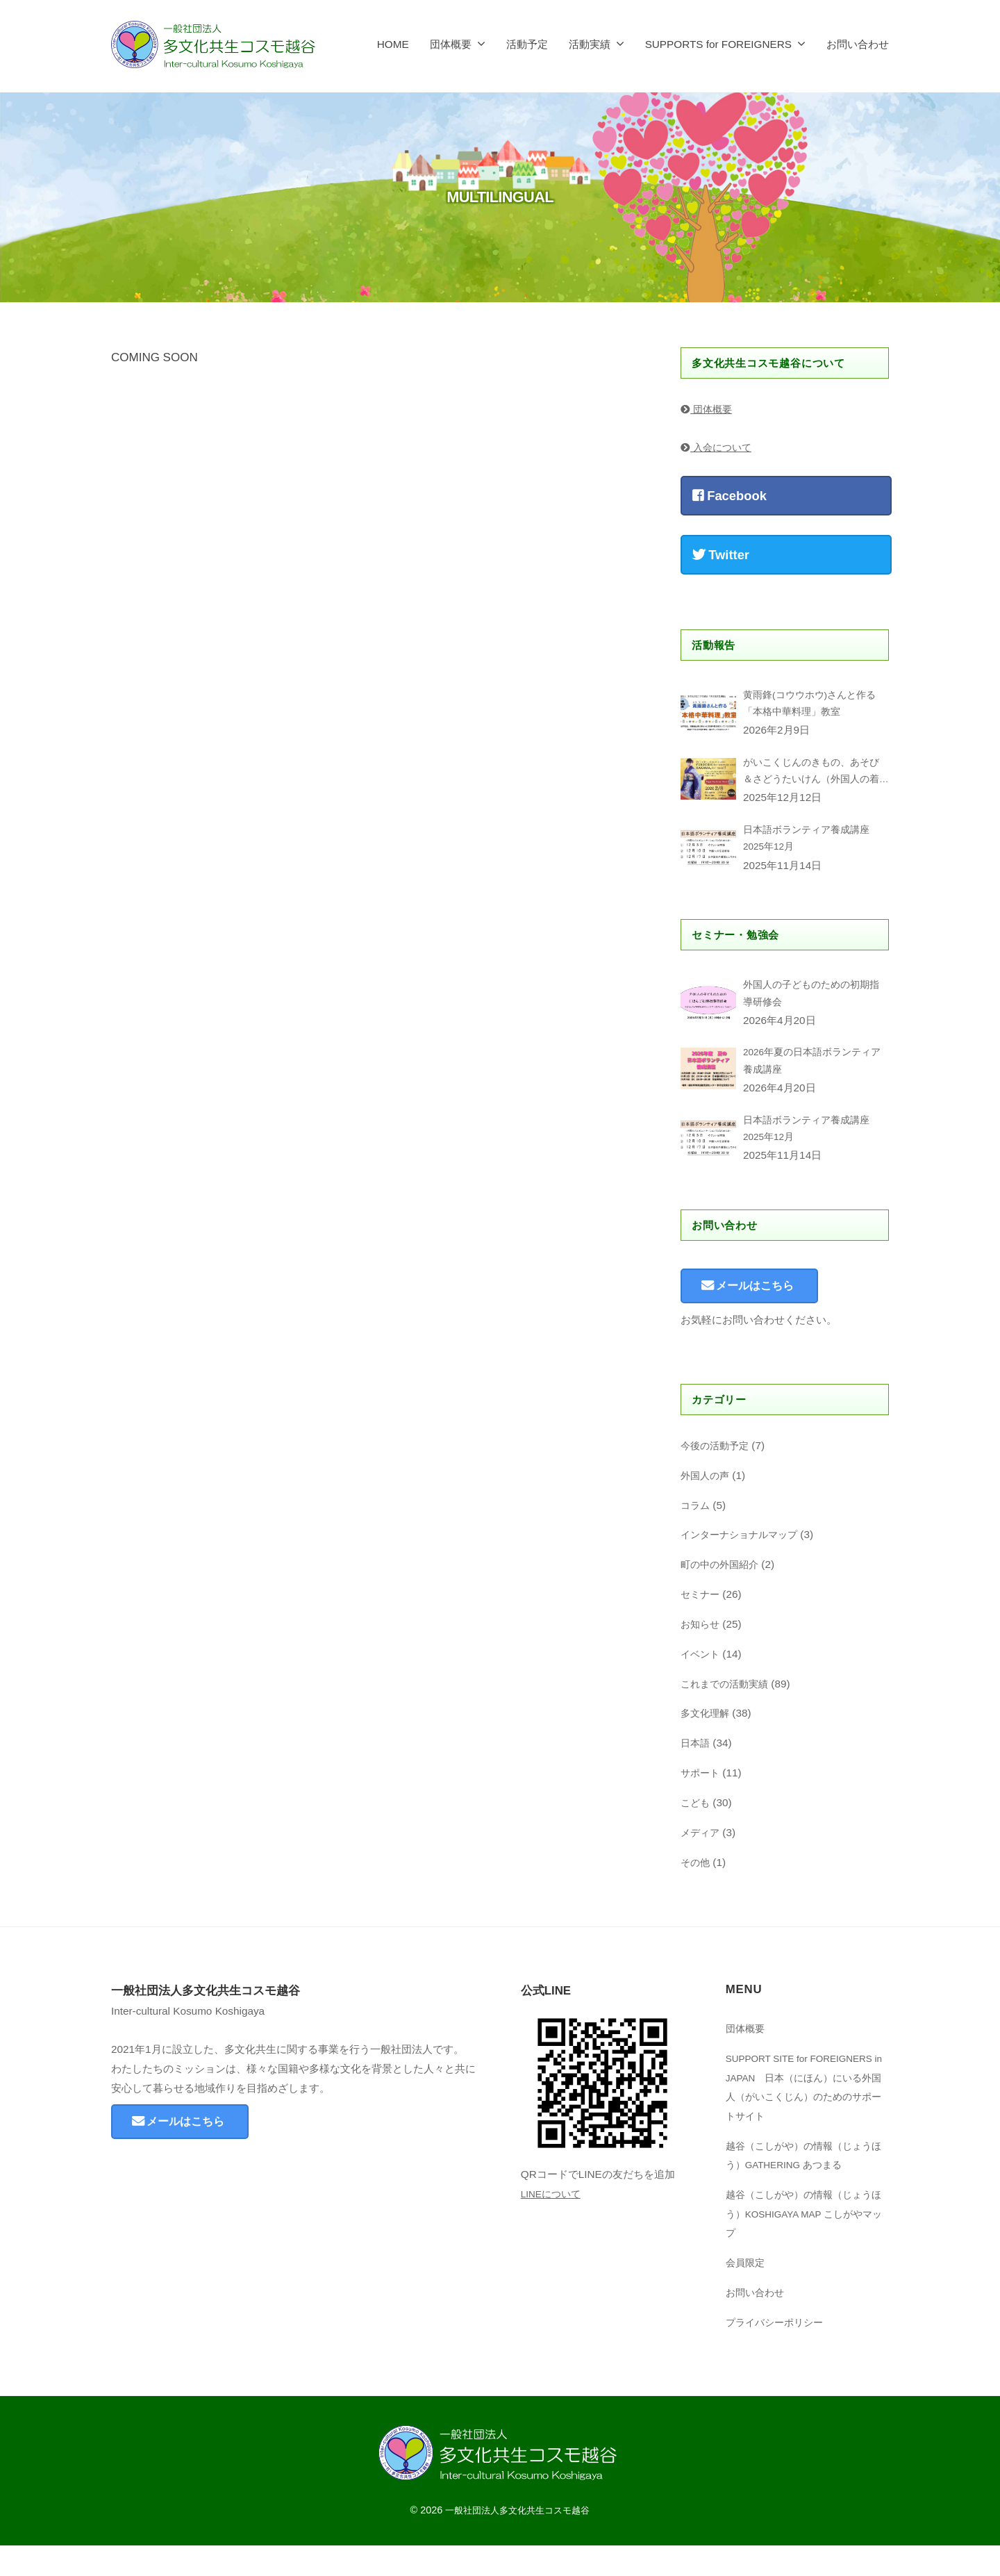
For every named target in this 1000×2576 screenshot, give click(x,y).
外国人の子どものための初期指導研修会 (810, 1009)
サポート (701, 1803)
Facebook (729, 495)
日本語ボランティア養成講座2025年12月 (810, 850)
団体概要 (451, 44)
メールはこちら (764, 1314)
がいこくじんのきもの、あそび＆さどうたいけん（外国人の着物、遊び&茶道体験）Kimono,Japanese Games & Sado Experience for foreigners (810, 779)
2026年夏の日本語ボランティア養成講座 (812, 1081)
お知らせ (701, 1654)
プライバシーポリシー (778, 2353)
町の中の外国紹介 (722, 1595)
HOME (393, 44)
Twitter (720, 554)
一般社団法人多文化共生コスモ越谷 (517, 2540)
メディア (701, 1863)
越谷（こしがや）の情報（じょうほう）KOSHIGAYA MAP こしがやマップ (807, 2244)
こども (696, 1833)
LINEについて (553, 2224)
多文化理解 (707, 1744)
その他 (696, 1893)
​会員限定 (746, 2293)
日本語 (696, 1774)
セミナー (701, 1624)
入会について (718, 447)
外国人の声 (707, 1506)
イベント (701, 1684)
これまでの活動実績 (727, 1714)
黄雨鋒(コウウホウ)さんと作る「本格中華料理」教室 (814, 706)
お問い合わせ (857, 44)
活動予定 (527, 44)
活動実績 (589, 44)
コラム (696, 1536)
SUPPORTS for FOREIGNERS (718, 44)
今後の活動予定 (717, 1476)
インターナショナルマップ (743, 1565)
